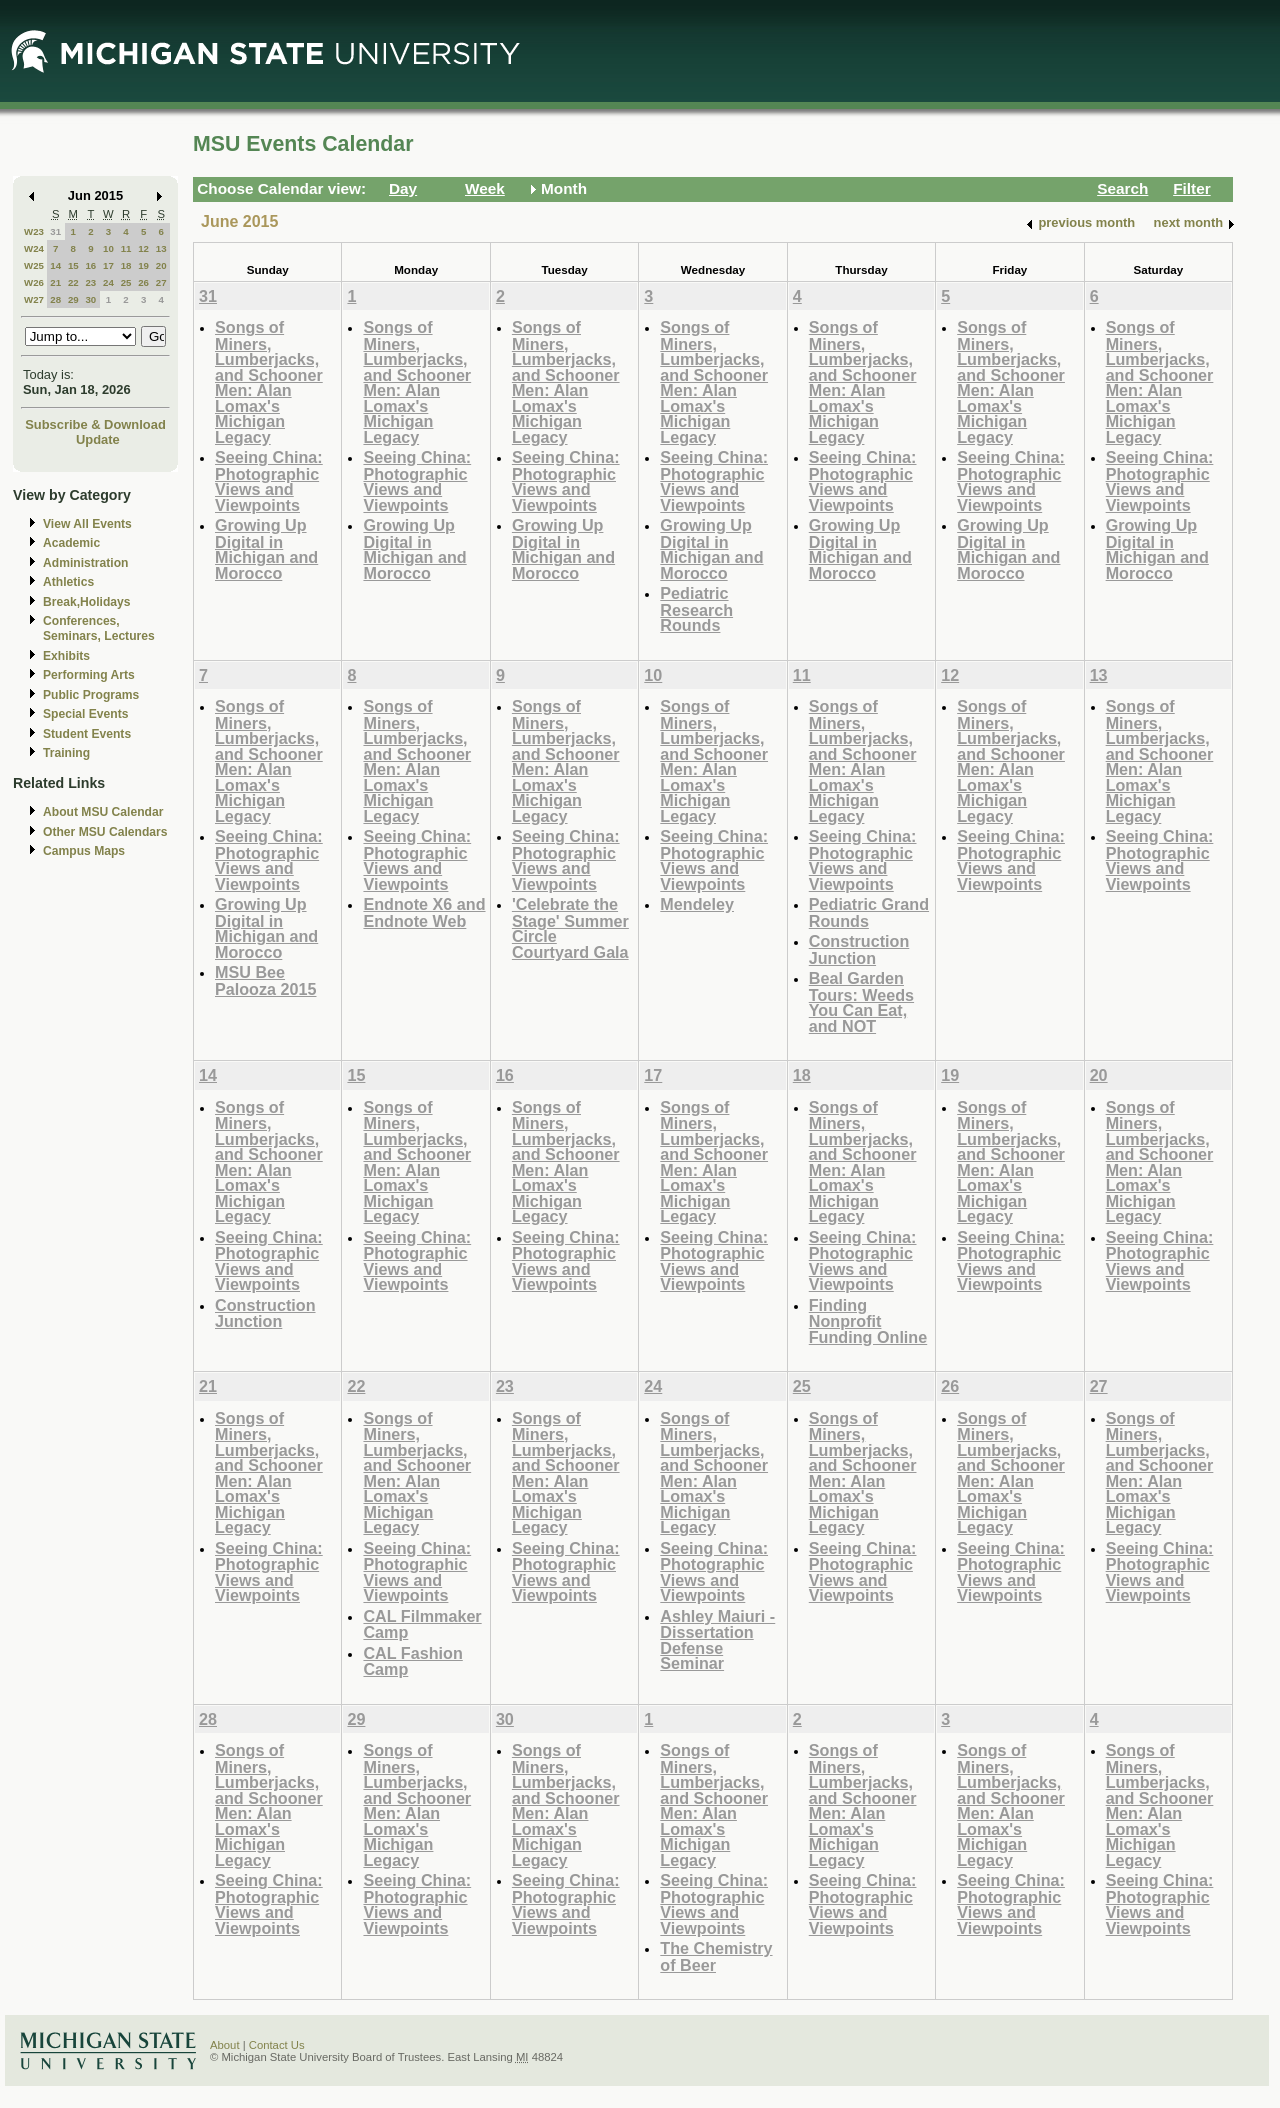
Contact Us (277, 2045)
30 (90, 299)
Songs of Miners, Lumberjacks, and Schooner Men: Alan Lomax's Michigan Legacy (269, 382)
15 (73, 265)
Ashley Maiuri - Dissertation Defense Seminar (717, 1640)
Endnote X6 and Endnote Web (424, 912)
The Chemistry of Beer (716, 1956)
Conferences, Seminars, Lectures (99, 628)
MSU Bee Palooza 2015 (265, 980)
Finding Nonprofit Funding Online (868, 1321)
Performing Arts (89, 675)
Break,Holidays (87, 602)
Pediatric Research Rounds (696, 609)
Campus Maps (84, 851)
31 (55, 231)
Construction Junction (859, 949)
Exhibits (66, 656)
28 (55, 299)
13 (161, 248)
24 (108, 282)
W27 (34, 299)
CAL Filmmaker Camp (422, 1624)
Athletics (68, 582)
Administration (85, 563)
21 (55, 282)
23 (90, 282)
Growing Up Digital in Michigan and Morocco (266, 549)
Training (66, 753)
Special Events (85, 714)
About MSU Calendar (103, 812)
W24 (34, 248)
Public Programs (91, 695)
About (225, 2045)
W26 (34, 282)
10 (108, 248)
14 (55, 265)
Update (98, 439)
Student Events (87, 734)
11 (126, 248)
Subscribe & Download (95, 424)
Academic (71, 543)
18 (126, 265)
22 (73, 282)
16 (90, 265)
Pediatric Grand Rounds (869, 912)
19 (143, 265)
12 (143, 248)
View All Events (87, 524)
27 (161, 282)
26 (143, 282)
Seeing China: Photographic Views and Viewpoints (269, 481)
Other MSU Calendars (105, 832)
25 (126, 282)
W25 (34, 265)
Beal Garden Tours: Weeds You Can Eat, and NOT (861, 1002)
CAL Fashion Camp (412, 1661)
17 (108, 265)
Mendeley (697, 904)
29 (73, 299)
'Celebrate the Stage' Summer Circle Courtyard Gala (570, 928)
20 (161, 265)
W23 (34, 231)
